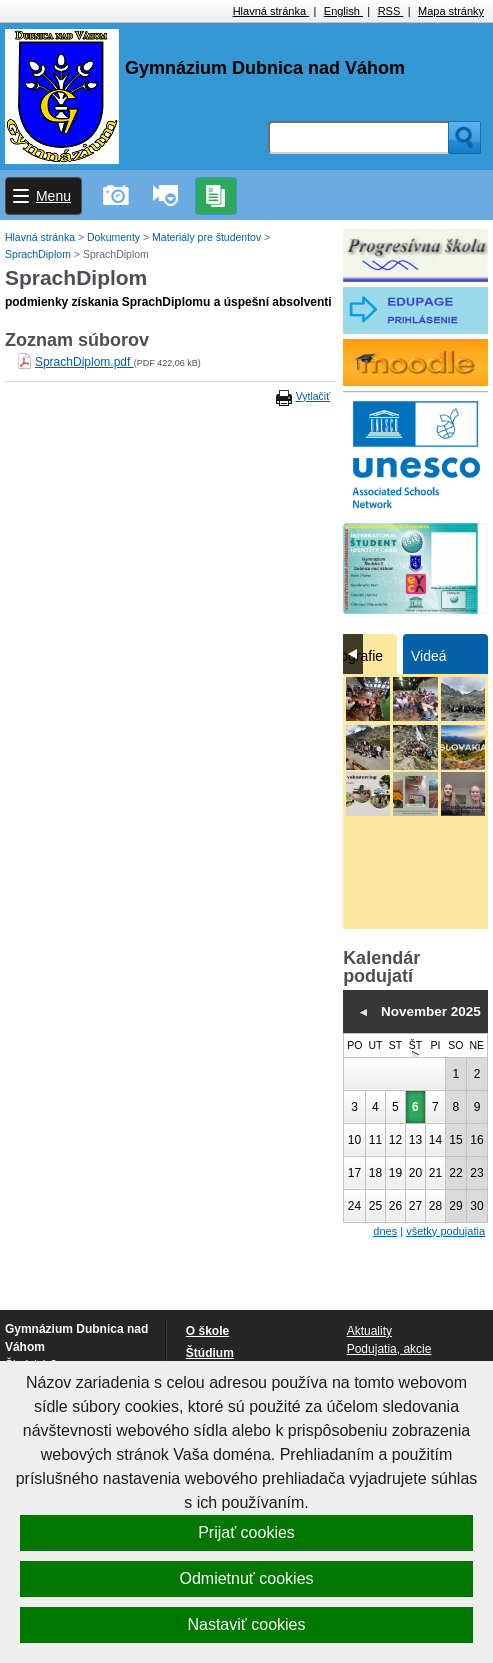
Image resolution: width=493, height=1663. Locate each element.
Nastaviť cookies (246, 1624)
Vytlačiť (313, 396)
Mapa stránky (451, 11)
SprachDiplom (39, 254)
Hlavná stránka (271, 11)
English (343, 11)
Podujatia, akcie (389, 1349)
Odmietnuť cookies (246, 1578)
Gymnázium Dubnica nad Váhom (265, 68)
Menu (53, 196)
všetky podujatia (445, 1231)
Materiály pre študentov (208, 237)
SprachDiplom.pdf (84, 362)
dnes (385, 1231)
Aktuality (369, 1331)
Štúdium (210, 1353)
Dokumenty (115, 237)
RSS (391, 11)
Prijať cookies (246, 1532)
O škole (207, 1331)
